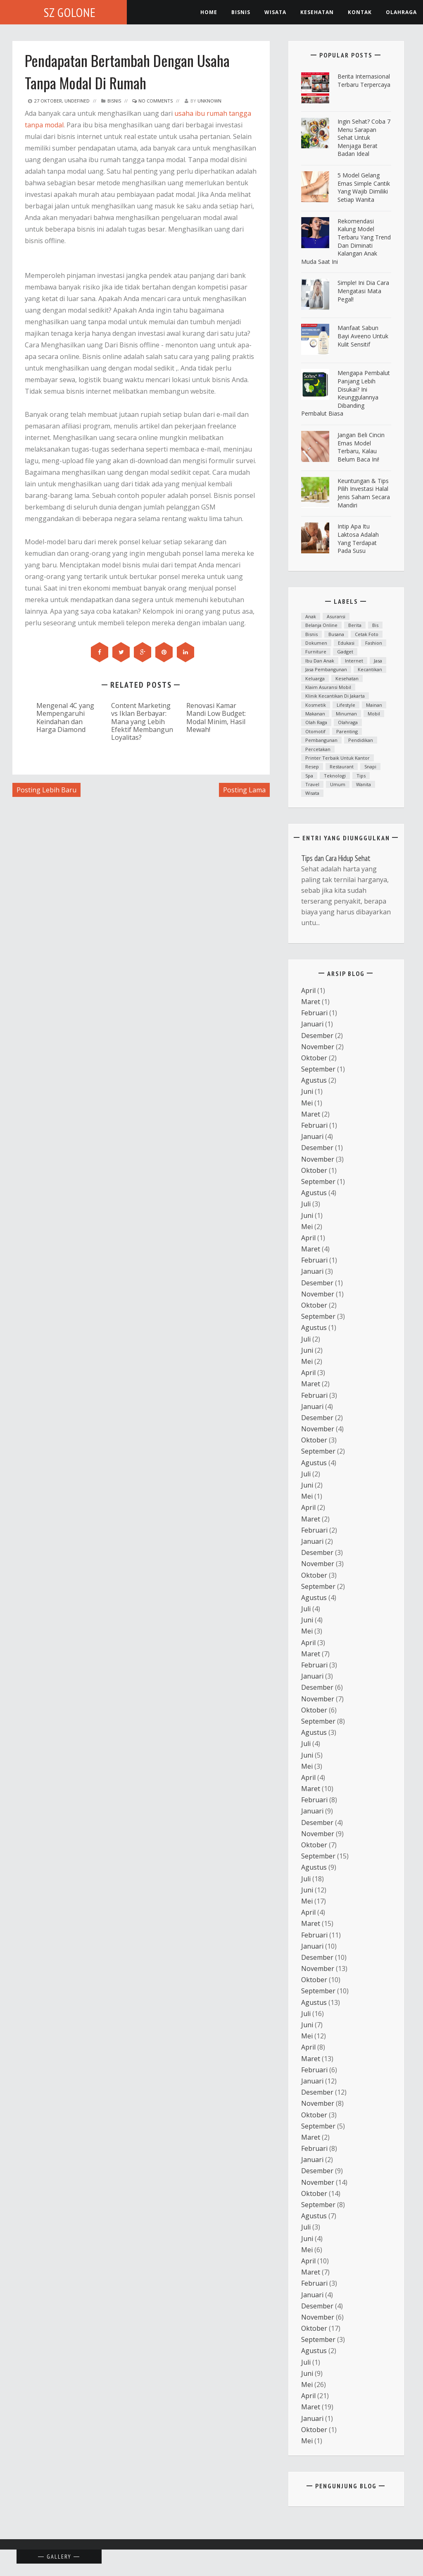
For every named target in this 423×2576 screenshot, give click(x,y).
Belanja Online (321, 625)
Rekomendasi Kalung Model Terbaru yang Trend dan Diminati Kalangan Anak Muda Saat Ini (346, 241)
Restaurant (342, 766)
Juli (306, 1203)
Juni (307, 1091)
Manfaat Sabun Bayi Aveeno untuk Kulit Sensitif (362, 336)
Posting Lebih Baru (46, 789)
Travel (312, 784)
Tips (361, 776)
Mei (307, 1102)
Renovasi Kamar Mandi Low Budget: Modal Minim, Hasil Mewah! (216, 717)
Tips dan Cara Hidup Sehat (336, 858)
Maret (310, 1001)
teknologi (335, 776)
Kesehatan (347, 678)
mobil (374, 713)
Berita (354, 625)
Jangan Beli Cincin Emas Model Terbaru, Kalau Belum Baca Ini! (361, 447)
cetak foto (366, 634)
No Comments (152, 101)
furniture (315, 651)
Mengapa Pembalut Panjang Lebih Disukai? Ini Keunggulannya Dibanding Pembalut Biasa (345, 393)
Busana (336, 634)
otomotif (315, 731)
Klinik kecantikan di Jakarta (335, 696)
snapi (370, 766)
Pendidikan (360, 740)
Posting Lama (244, 789)
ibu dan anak (319, 661)
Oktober (314, 1057)
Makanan (315, 713)
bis (375, 625)
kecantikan (370, 669)
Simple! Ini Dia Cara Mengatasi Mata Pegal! (363, 291)
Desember (317, 1035)
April (308, 990)
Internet (354, 661)
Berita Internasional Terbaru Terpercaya (363, 80)
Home (208, 12)
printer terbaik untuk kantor (337, 758)
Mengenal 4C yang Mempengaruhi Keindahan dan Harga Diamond (65, 717)
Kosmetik (315, 705)
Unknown (209, 101)
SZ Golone (70, 12)
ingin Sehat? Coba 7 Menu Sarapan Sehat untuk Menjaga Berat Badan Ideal (363, 137)
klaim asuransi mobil (328, 687)
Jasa (378, 661)
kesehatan (317, 12)
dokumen (316, 643)
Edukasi (346, 643)
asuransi (336, 616)
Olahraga (401, 12)
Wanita (363, 784)
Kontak (360, 12)
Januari (312, 1023)
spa (309, 776)
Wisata (275, 12)
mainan (374, 705)
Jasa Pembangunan (326, 669)
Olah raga (316, 722)
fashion (373, 643)
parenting (347, 731)
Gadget (345, 651)
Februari (314, 1012)
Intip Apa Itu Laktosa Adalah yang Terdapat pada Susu (358, 538)
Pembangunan (321, 740)
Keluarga (315, 678)
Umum (337, 784)
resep (312, 766)
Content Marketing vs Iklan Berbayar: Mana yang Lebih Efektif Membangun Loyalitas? (142, 721)
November (317, 1046)
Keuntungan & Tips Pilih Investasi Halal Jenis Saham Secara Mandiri (363, 493)
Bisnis (240, 12)
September (318, 1069)
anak (310, 616)
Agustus (314, 1080)
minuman (346, 713)
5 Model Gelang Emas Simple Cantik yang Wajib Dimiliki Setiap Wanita (363, 187)
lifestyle (346, 705)
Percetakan (317, 749)
